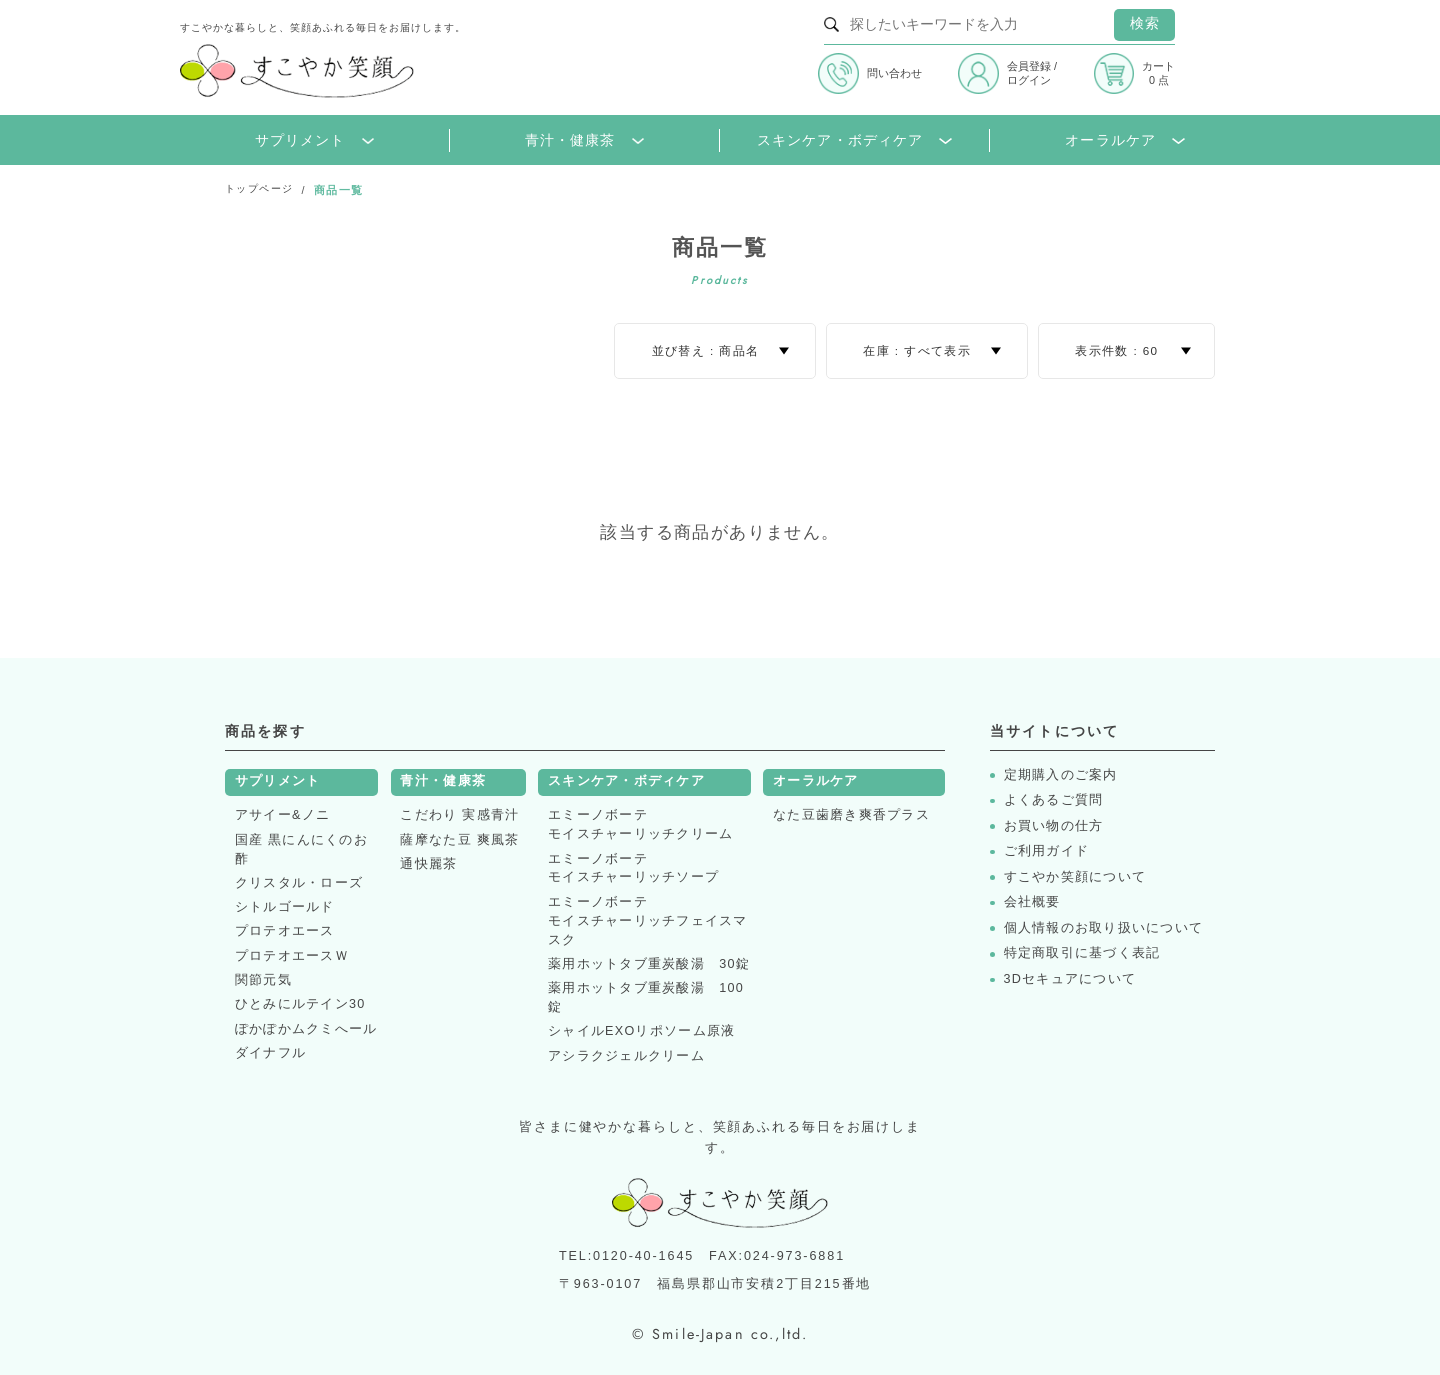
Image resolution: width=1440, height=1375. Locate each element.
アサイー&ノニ (282, 815)
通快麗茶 (428, 864)
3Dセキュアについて (1070, 979)
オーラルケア (1124, 140)
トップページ (262, 190)
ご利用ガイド (1047, 851)
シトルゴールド (285, 907)
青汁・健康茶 (584, 140)
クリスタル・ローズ (299, 883)
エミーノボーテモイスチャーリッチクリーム (640, 824)
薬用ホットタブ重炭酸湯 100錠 (646, 997)
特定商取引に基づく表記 (1082, 953)
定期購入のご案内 (1061, 775)
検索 (1145, 23)
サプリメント (314, 140)
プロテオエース (285, 931)
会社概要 (1032, 902)
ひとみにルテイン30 (300, 1004)
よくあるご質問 (1054, 800)
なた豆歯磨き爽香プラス (851, 815)
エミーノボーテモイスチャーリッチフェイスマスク (648, 921)
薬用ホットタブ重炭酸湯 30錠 (649, 964)
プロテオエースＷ (292, 956)
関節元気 (263, 980)
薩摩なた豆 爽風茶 (459, 840)
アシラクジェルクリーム (626, 1056)
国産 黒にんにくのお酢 (301, 849)
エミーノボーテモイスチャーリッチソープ (633, 868)
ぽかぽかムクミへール (306, 1029)
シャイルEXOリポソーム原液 (641, 1031)
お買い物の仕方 (1054, 826)
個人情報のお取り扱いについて (1104, 928)
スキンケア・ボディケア (854, 140)
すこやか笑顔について (1075, 877)
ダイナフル (270, 1053)
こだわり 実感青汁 (459, 815)
